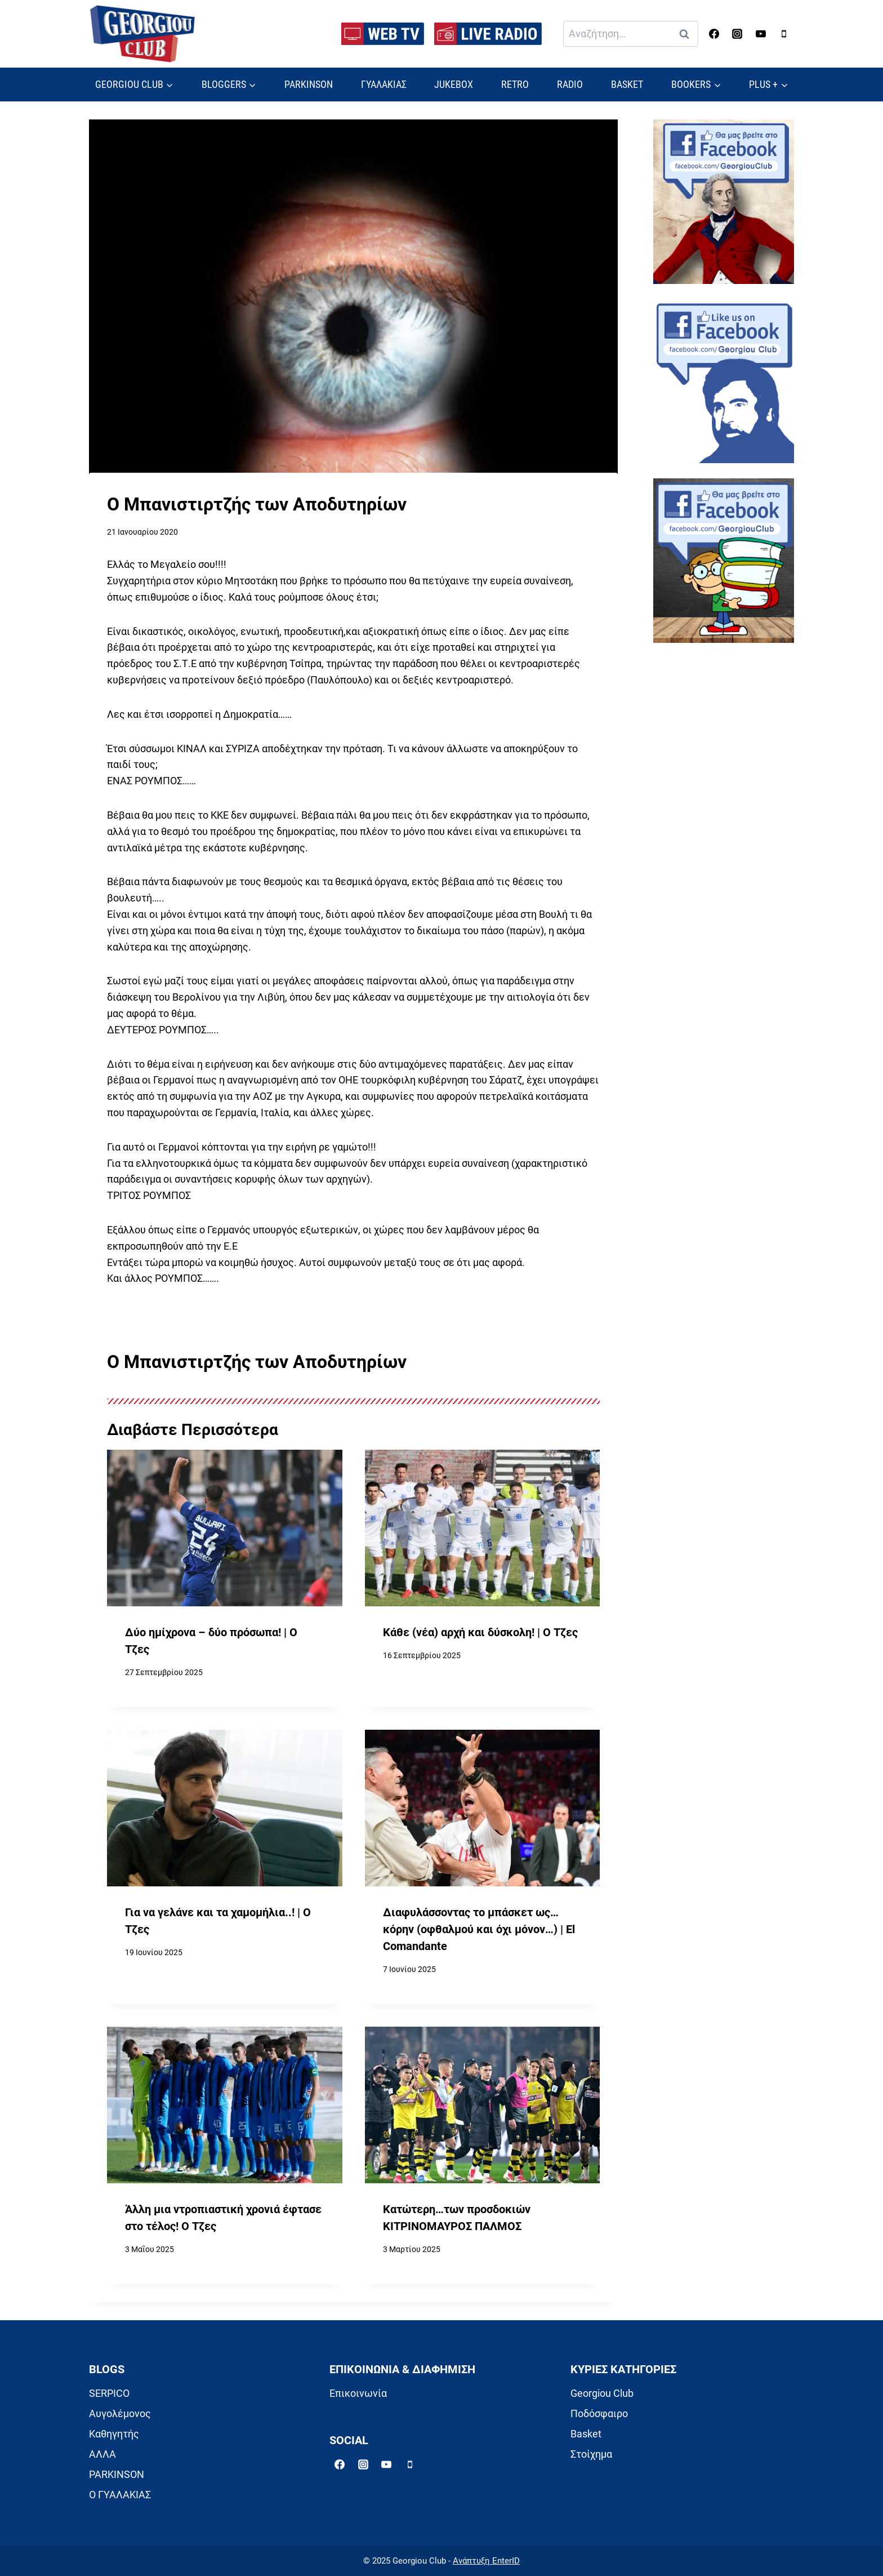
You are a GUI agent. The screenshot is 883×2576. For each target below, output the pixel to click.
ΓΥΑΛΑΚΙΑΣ (384, 84)
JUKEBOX (453, 84)
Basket (585, 2434)
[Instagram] (737, 34)
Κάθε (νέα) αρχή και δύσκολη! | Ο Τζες (480, 1632)
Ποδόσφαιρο (599, 2413)
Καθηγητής (114, 2434)
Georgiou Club (602, 2393)
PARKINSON (308, 84)
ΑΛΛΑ (102, 2454)
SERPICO (109, 2393)
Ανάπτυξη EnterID (486, 2561)
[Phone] (784, 34)
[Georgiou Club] (142, 34)
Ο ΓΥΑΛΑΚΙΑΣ (120, 2495)
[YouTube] (761, 34)
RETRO (515, 84)
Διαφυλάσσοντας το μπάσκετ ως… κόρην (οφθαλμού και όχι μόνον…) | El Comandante (479, 1929)
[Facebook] (714, 34)
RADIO (570, 84)
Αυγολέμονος (120, 2413)
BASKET (627, 84)
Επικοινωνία (358, 2393)
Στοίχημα (591, 2454)
